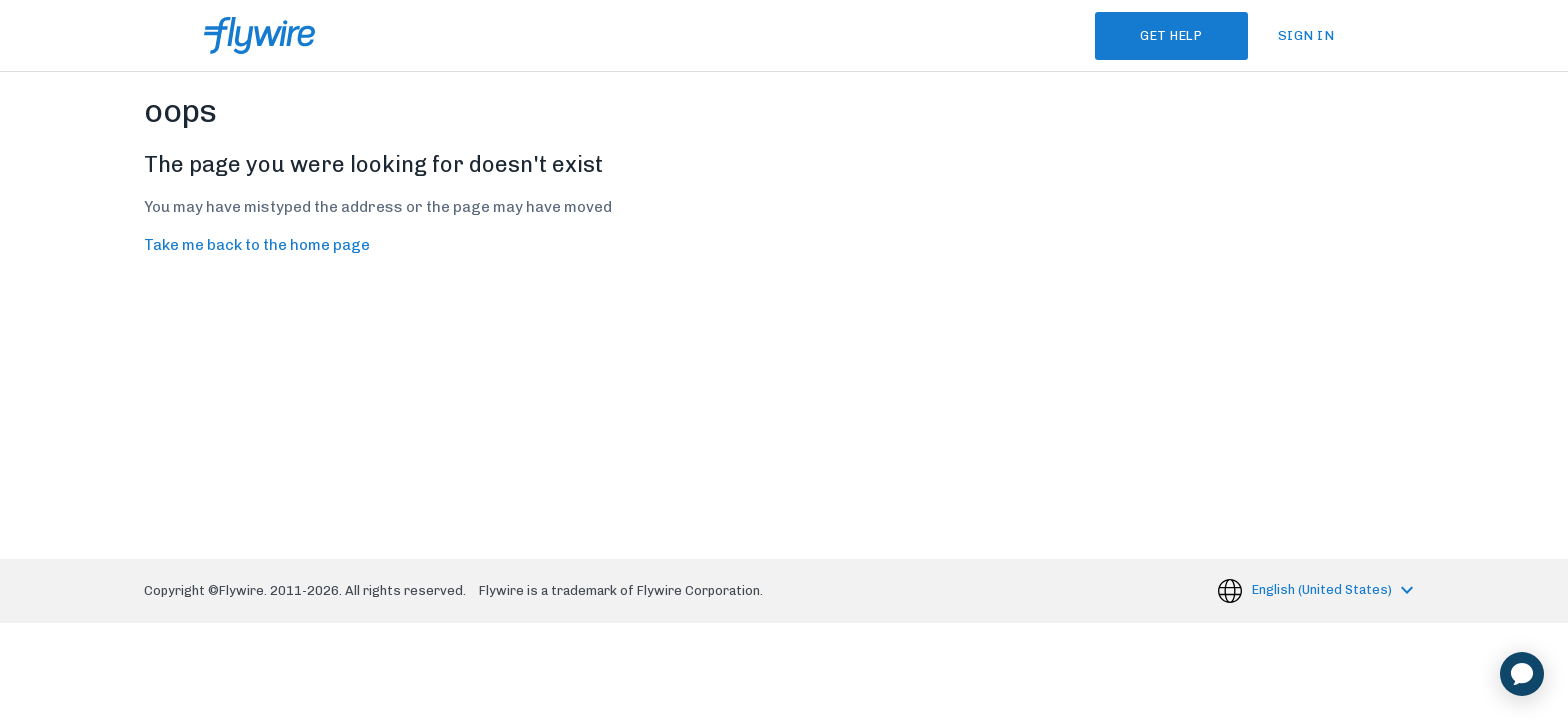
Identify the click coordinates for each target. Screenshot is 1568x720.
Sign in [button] (1306, 35)
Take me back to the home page (257, 245)
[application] (1522, 674)
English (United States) (1323, 589)
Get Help (1169, 35)
